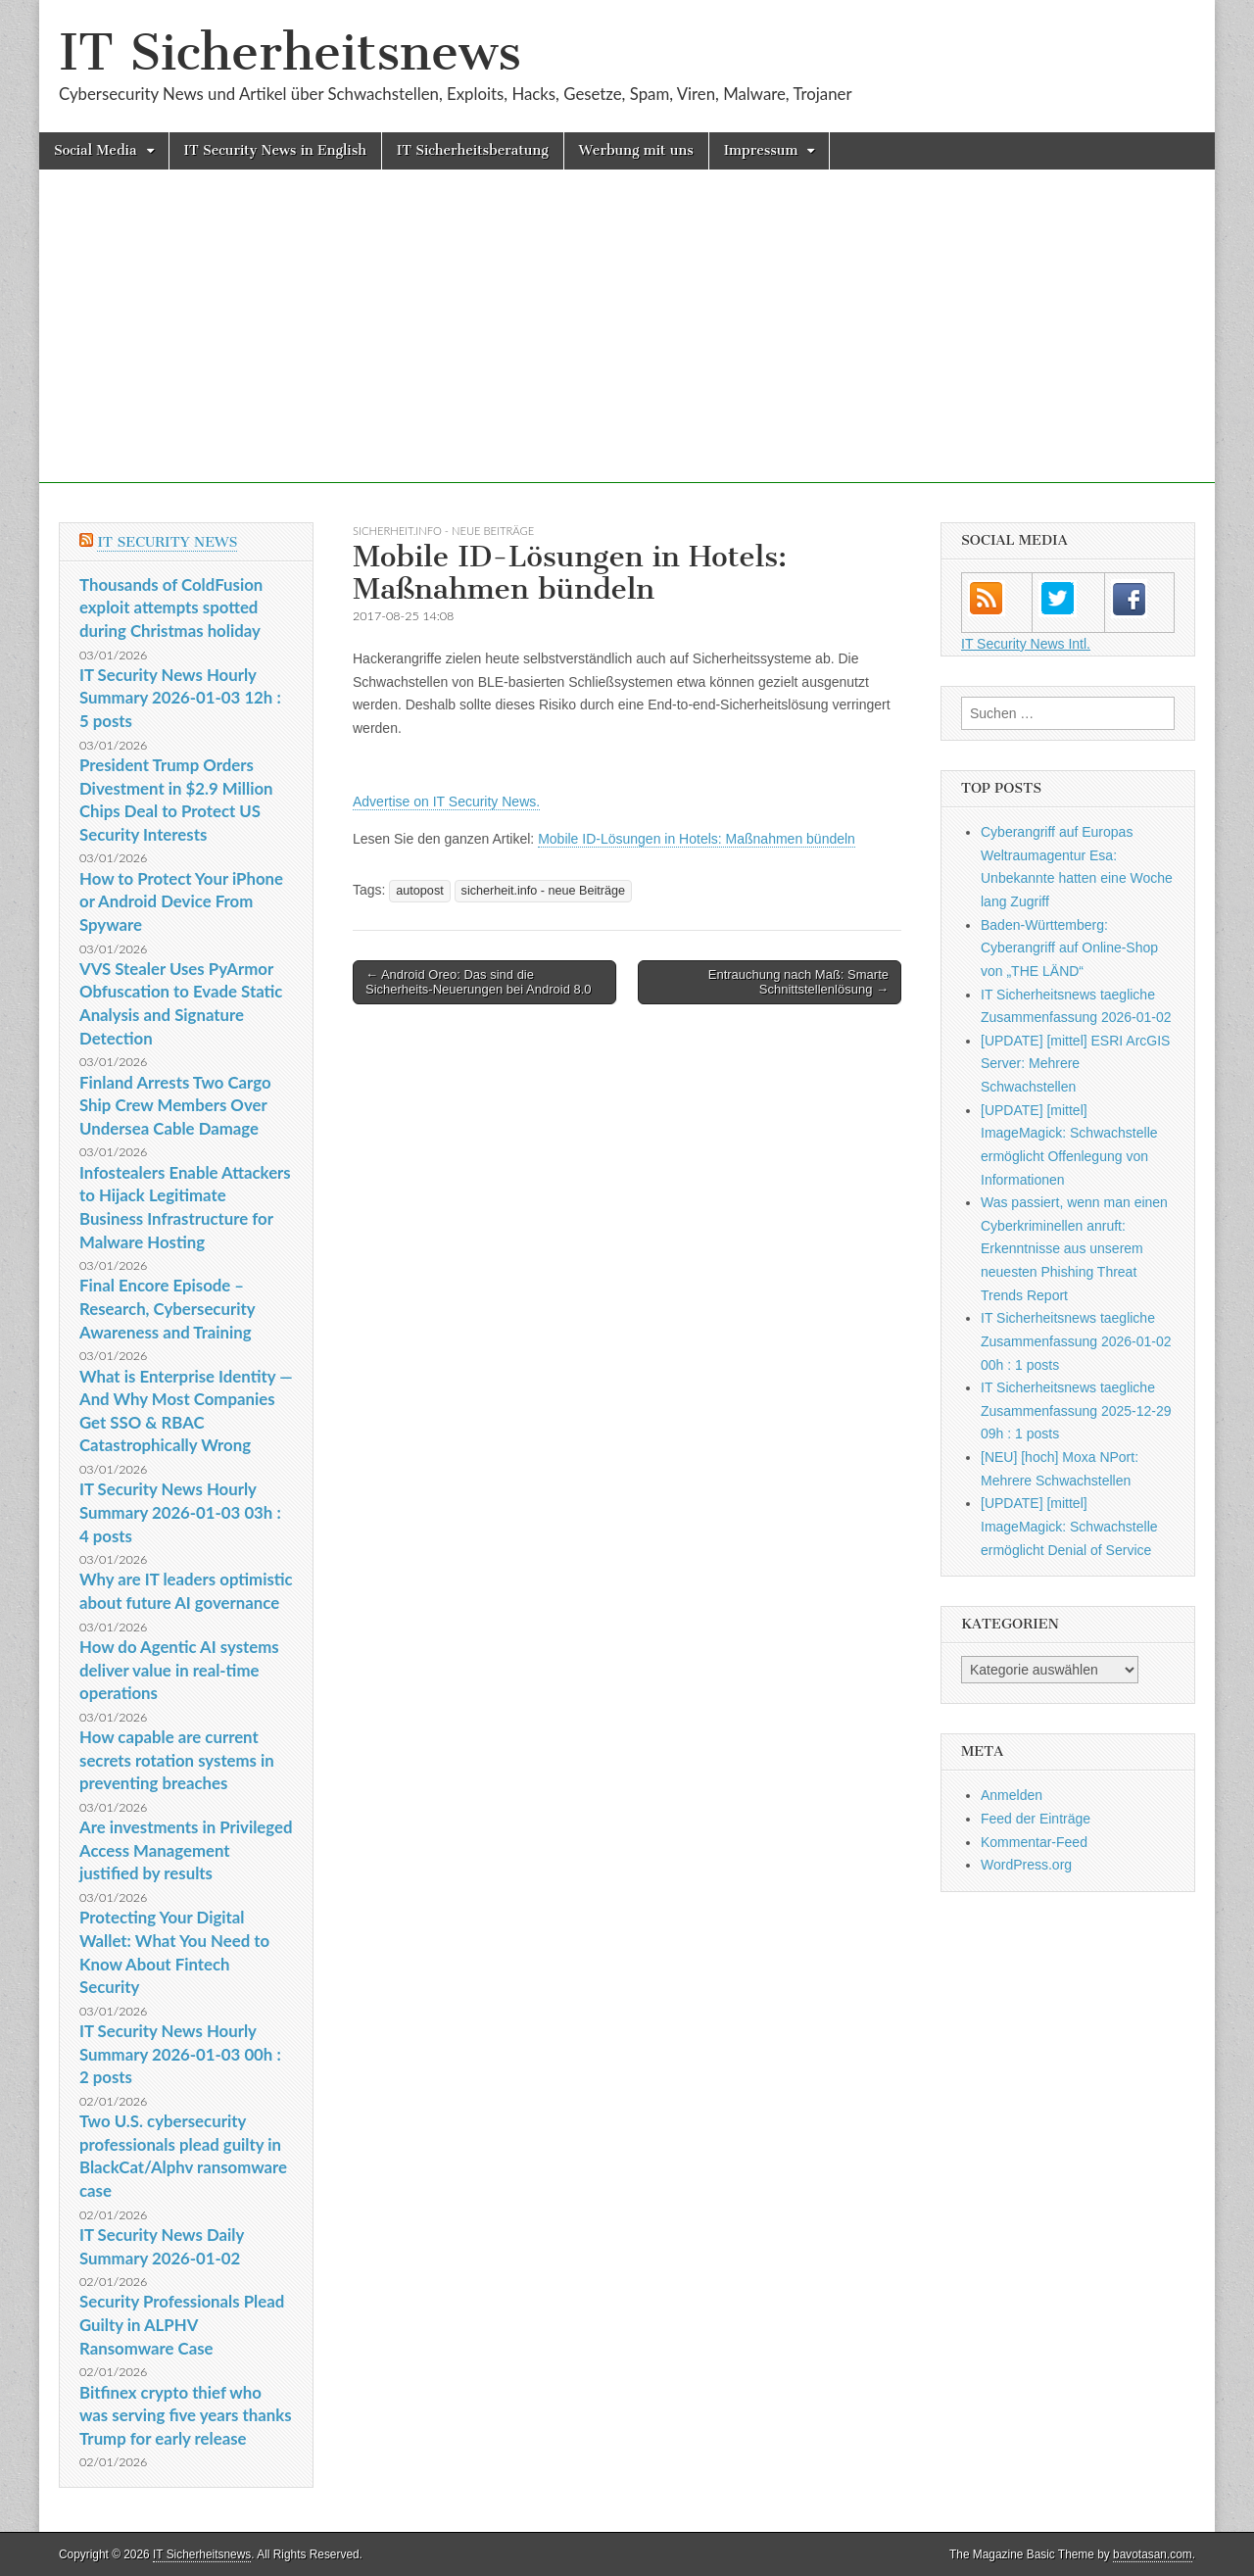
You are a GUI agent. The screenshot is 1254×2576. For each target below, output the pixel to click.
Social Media (95, 150)
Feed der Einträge (1035, 1818)
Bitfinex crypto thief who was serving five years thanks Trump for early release (185, 2415)
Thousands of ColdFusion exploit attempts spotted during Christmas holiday (171, 607)
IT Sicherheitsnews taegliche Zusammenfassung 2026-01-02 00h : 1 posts (1076, 1341)
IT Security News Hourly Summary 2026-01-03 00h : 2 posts (180, 2053)
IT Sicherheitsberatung (473, 150)
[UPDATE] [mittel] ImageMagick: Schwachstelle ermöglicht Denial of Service (1069, 1526)
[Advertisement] (627, 346)
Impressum (761, 150)
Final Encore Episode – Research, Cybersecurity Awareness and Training (167, 1308)
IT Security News (167, 542)
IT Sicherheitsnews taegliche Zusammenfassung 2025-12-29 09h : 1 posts (1076, 1410)
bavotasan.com (1152, 2554)
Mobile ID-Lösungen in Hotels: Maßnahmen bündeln (696, 839)
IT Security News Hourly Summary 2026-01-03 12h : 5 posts (180, 697)
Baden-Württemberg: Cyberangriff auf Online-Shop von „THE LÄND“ (1069, 948)
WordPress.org (1026, 1864)
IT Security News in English (275, 150)
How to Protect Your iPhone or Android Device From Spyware (181, 901)
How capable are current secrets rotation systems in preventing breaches (176, 1759)
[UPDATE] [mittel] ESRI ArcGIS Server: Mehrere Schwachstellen (1075, 1063)
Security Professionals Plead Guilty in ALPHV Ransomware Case (181, 2324)
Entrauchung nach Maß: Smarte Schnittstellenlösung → (798, 982)
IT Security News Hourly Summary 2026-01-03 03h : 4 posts (180, 1512)
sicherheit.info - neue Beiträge (443, 530)
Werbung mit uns (636, 150)
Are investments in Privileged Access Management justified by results (186, 1850)
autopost (419, 891)
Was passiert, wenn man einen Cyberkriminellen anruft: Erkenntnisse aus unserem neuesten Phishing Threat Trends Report (1074, 1248)
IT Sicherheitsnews (290, 52)
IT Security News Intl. (1025, 644)
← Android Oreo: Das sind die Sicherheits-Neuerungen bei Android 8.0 (478, 982)
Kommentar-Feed (1034, 1842)
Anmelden (1011, 1795)
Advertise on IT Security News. (446, 801)
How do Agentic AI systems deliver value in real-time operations (179, 1669)
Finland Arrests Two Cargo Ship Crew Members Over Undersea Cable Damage (175, 1105)
